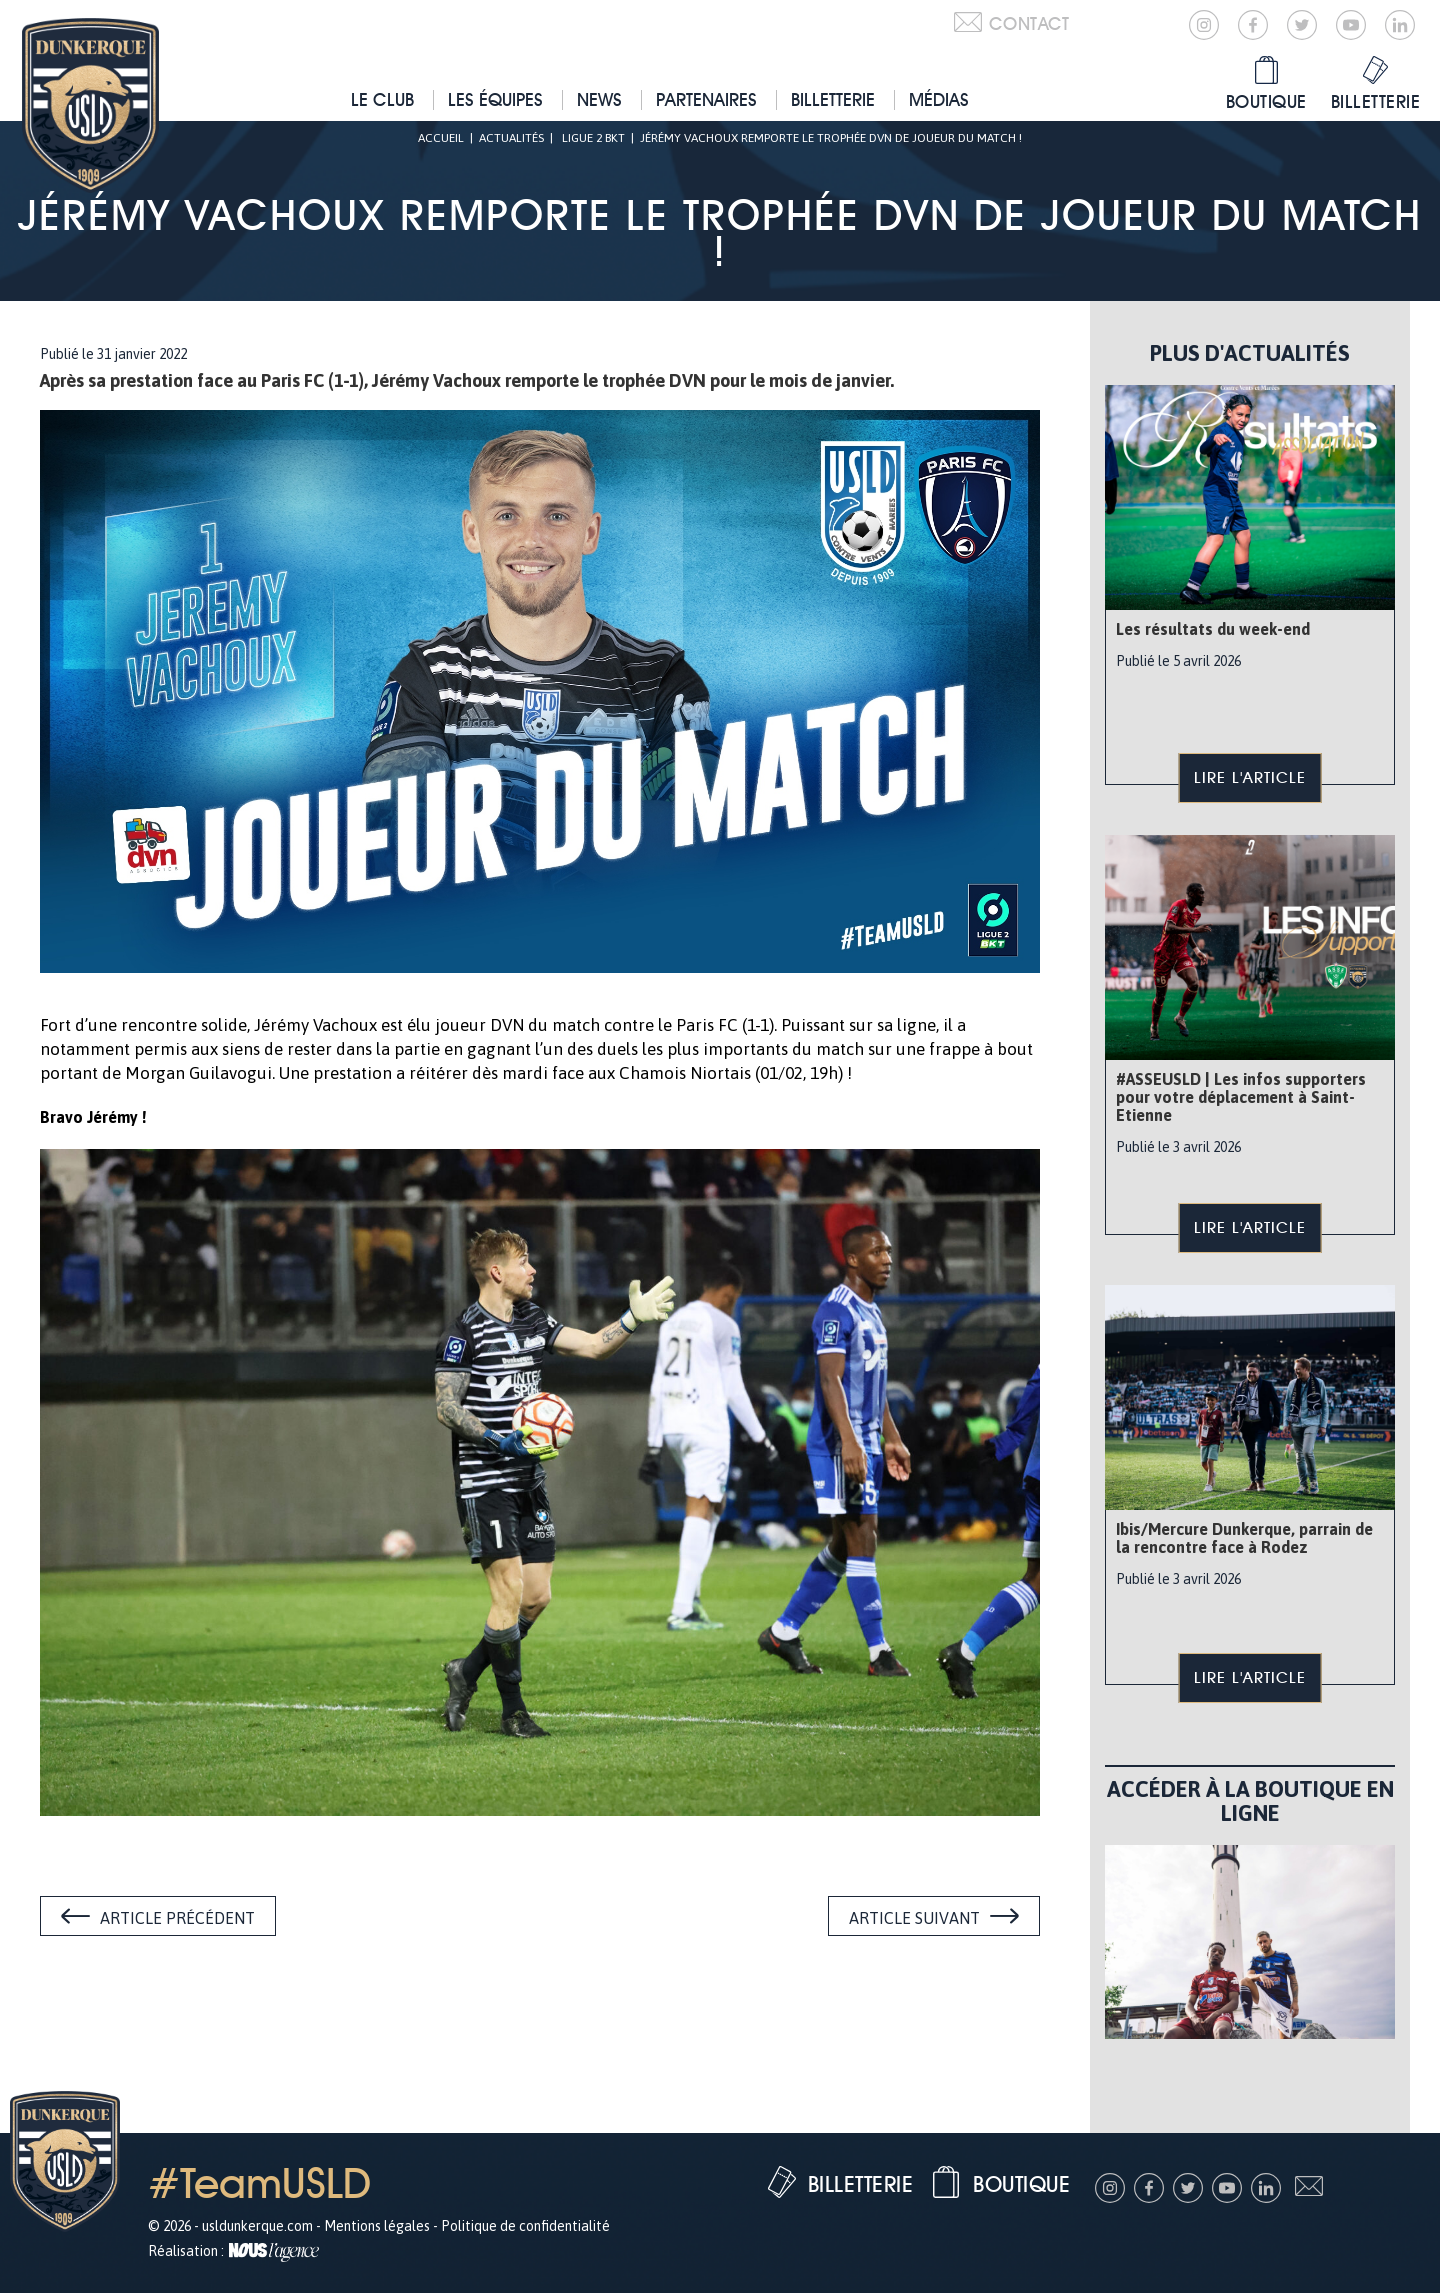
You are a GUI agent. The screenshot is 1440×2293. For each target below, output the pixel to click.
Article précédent (177, 1918)
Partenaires (706, 99)
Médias (939, 99)
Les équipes (495, 99)
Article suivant (914, 1918)
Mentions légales (377, 2226)
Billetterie (833, 99)
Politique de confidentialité (525, 2226)
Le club (382, 99)
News (599, 99)
